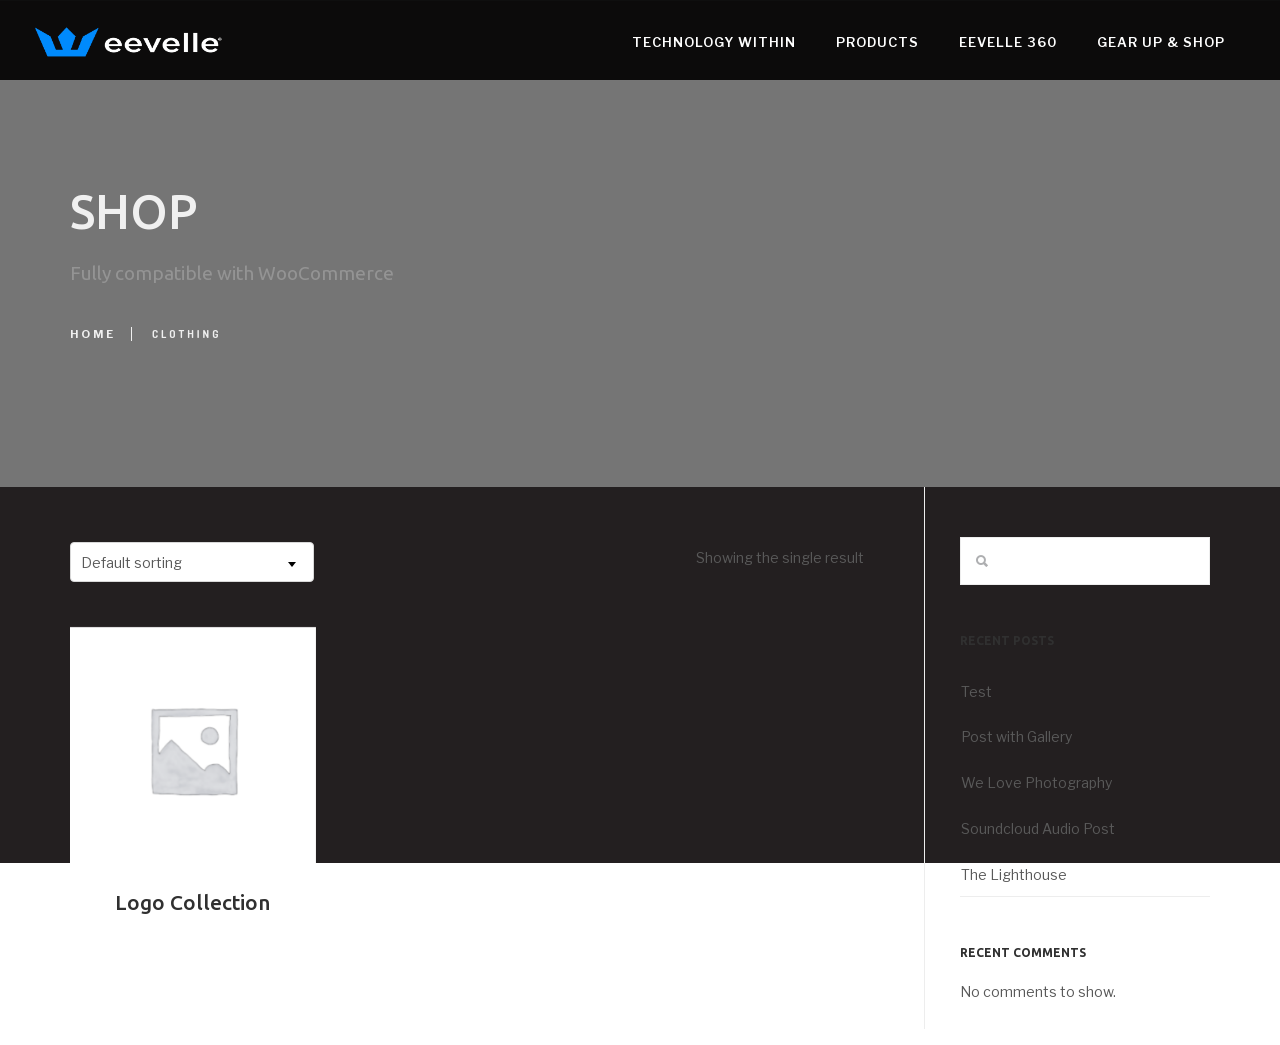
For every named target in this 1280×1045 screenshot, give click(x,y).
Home (93, 334)
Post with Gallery (1016, 736)
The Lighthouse (1014, 874)
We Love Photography (1036, 782)
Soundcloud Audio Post (1038, 828)
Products (842, 42)
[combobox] (192, 562)
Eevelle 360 (973, 42)
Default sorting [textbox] (131, 562)
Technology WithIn (679, 42)
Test (976, 691)
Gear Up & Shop (1126, 42)
